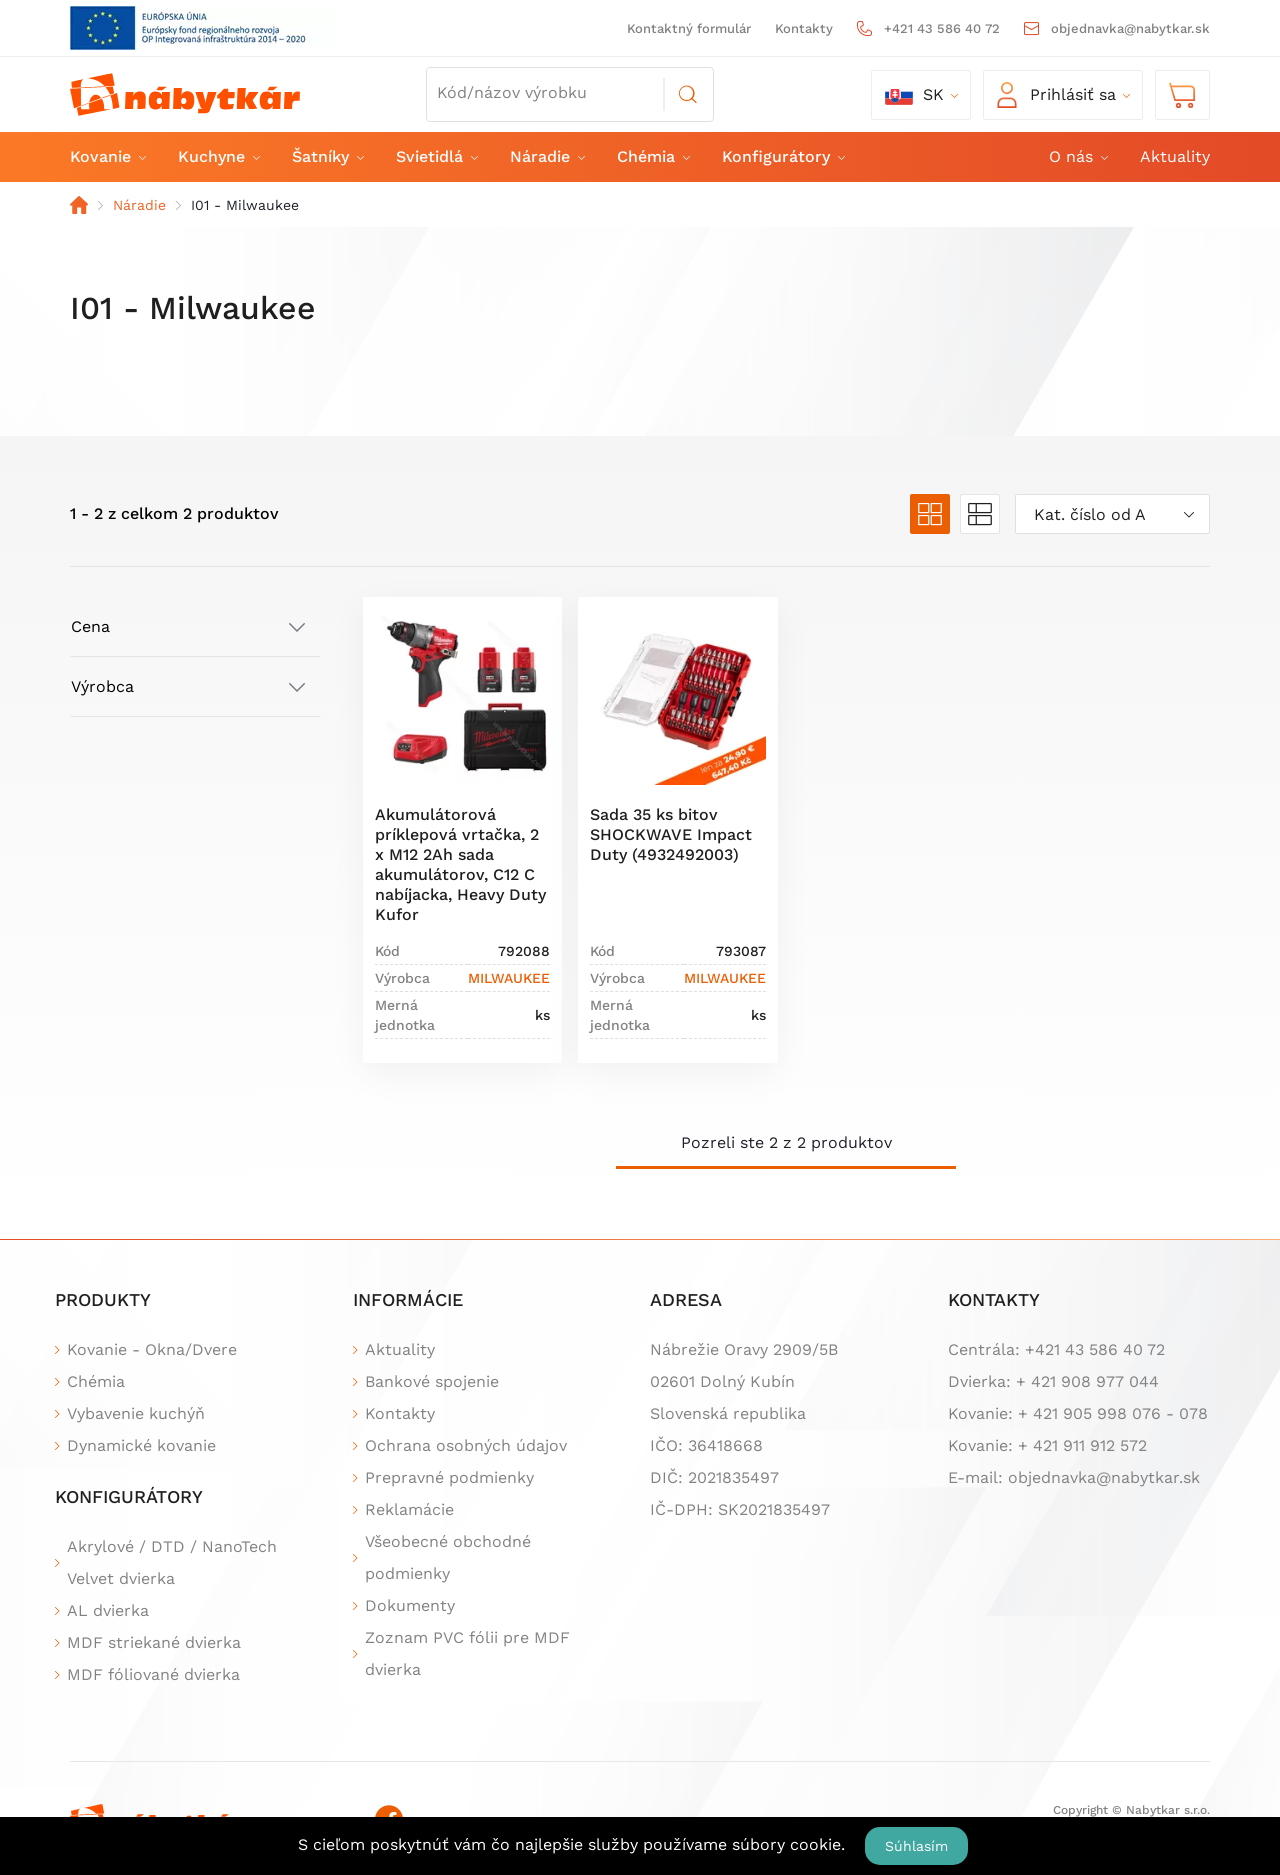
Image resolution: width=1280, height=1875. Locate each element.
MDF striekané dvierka (154, 1642)
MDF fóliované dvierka (153, 1674)
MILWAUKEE (509, 978)
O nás (1077, 156)
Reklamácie (409, 1509)
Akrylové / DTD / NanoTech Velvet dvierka (172, 1562)
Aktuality (1175, 156)
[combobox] (1112, 514)
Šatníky (327, 156)
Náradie (546, 156)
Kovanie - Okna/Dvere (152, 1349)
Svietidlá (436, 156)
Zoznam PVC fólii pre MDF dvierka (467, 1653)
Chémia (652, 156)
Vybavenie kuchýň (136, 1413)
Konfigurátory (782, 156)
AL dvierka (108, 1610)
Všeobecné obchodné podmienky (448, 1557)
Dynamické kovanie (141, 1445)
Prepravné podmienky (449, 1477)
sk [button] (914, 95)
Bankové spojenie (432, 1381)
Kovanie (107, 156)
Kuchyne (218, 156)
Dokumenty (410, 1605)
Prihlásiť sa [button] (1056, 95)
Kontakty (804, 28)
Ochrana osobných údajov (466, 1445)
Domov (79, 205)
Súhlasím (916, 1846)
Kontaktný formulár (689, 28)
